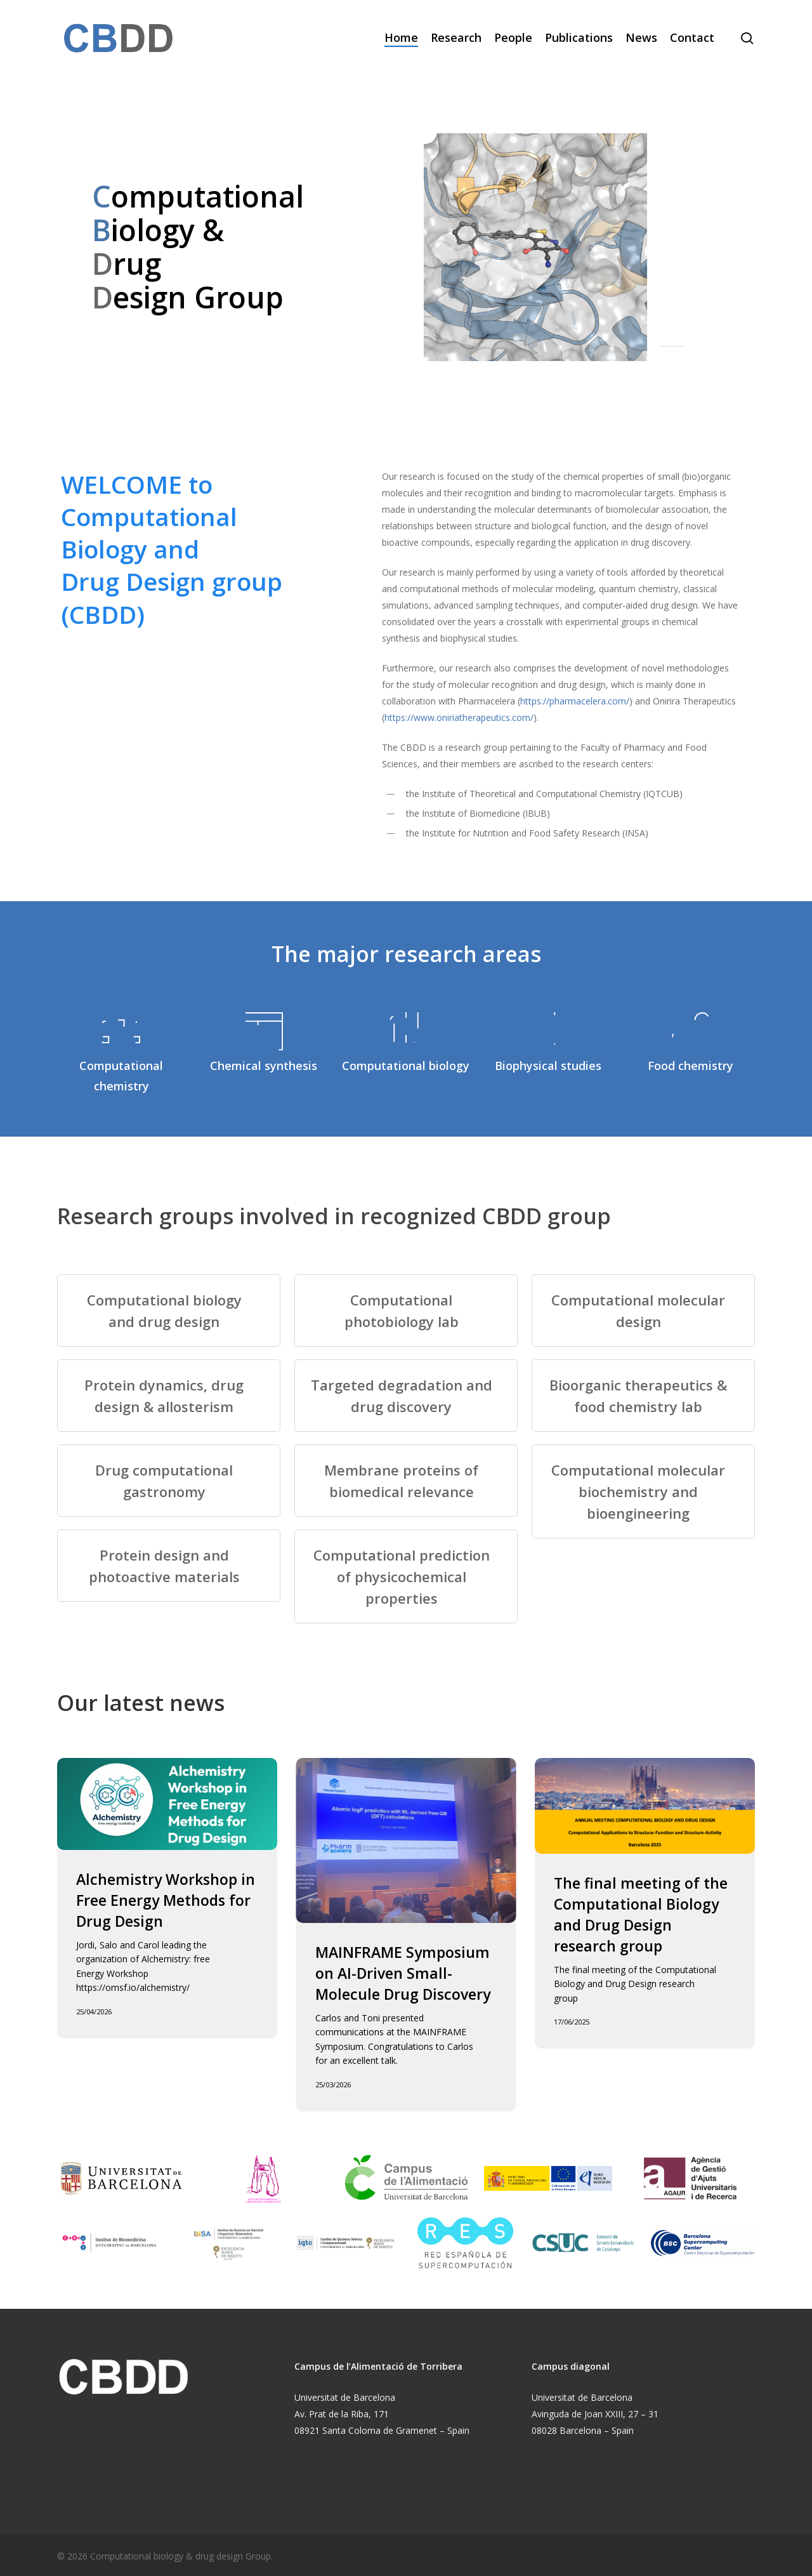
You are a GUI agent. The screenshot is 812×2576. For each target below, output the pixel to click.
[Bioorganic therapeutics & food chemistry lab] (643, 1395)
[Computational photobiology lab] (405, 1310)
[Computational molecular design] (643, 1310)
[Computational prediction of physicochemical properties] (405, 1576)
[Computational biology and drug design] (168, 1310)
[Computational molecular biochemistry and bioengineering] (643, 1491)
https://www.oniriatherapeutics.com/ (459, 717)
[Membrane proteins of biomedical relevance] (405, 1480)
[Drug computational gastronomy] (168, 1480)
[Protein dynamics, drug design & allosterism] (168, 1395)
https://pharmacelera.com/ (574, 701)
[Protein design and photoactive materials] (168, 1565)
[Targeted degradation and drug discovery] (405, 1395)
